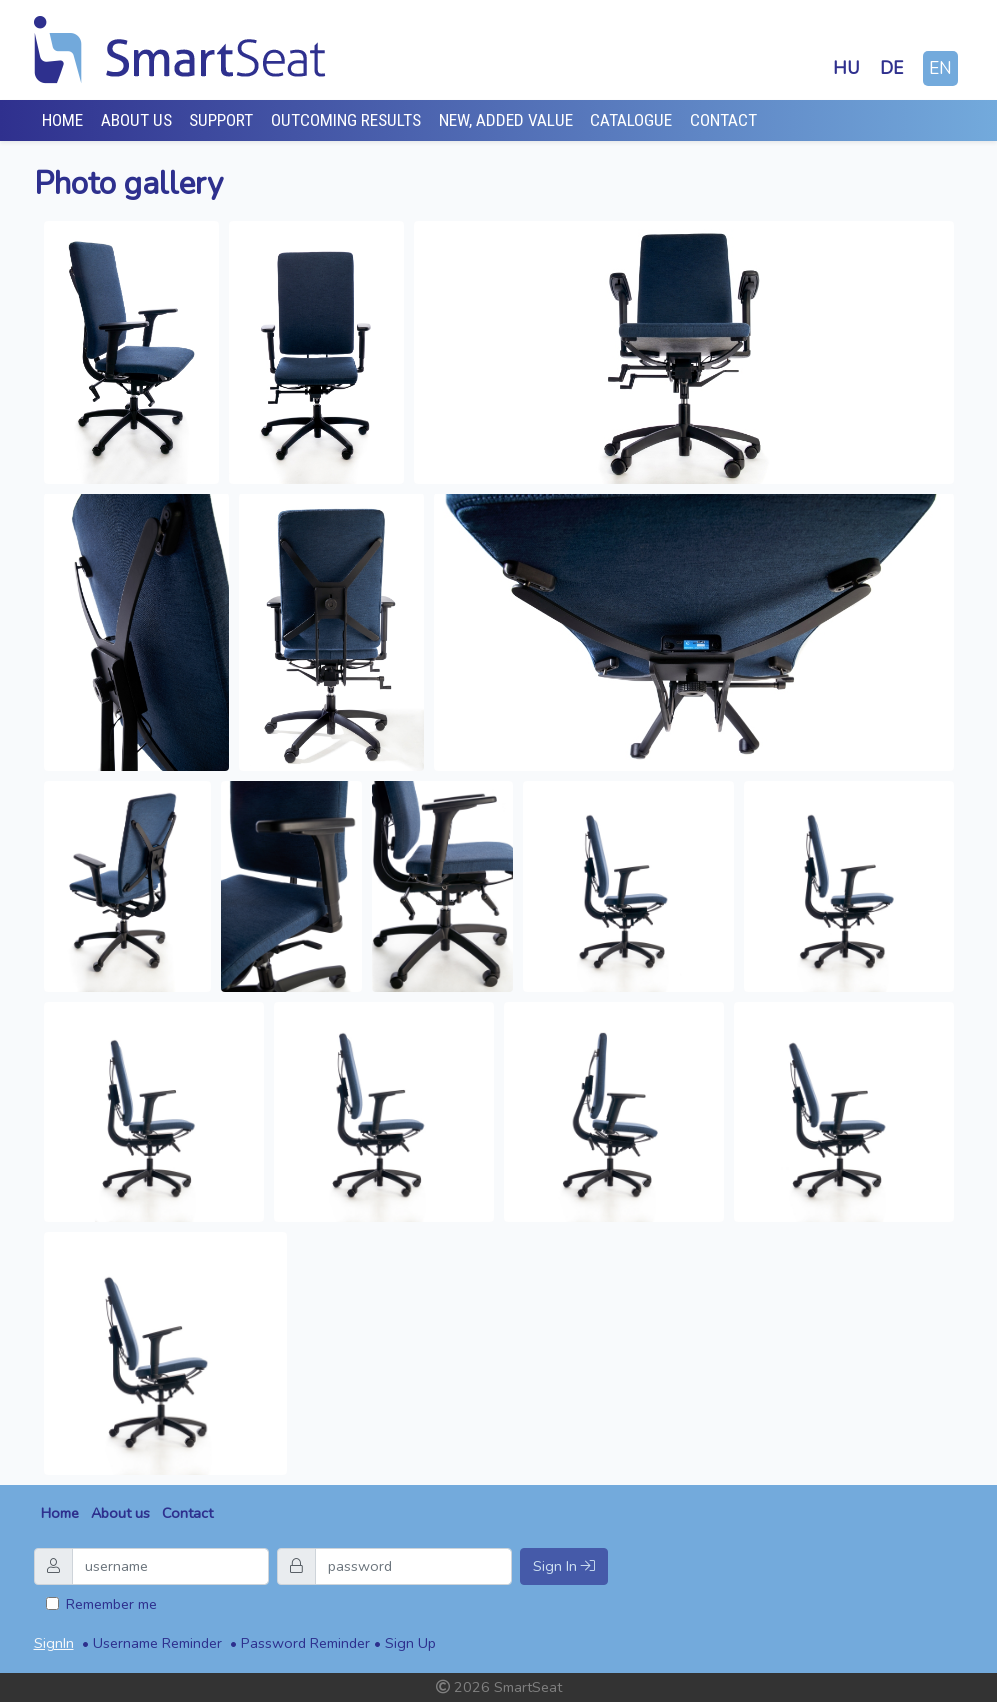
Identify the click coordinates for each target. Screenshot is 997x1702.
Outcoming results (346, 120)
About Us (136, 120)
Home (62, 120)
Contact (723, 120)
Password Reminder (305, 1643)
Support (221, 120)
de (891, 68)
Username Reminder (157, 1643)
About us (120, 1513)
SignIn (54, 1643)
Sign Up (410, 1643)
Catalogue (631, 120)
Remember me (111, 1604)
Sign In (564, 1566)
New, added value (506, 120)
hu (846, 68)
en (940, 68)
